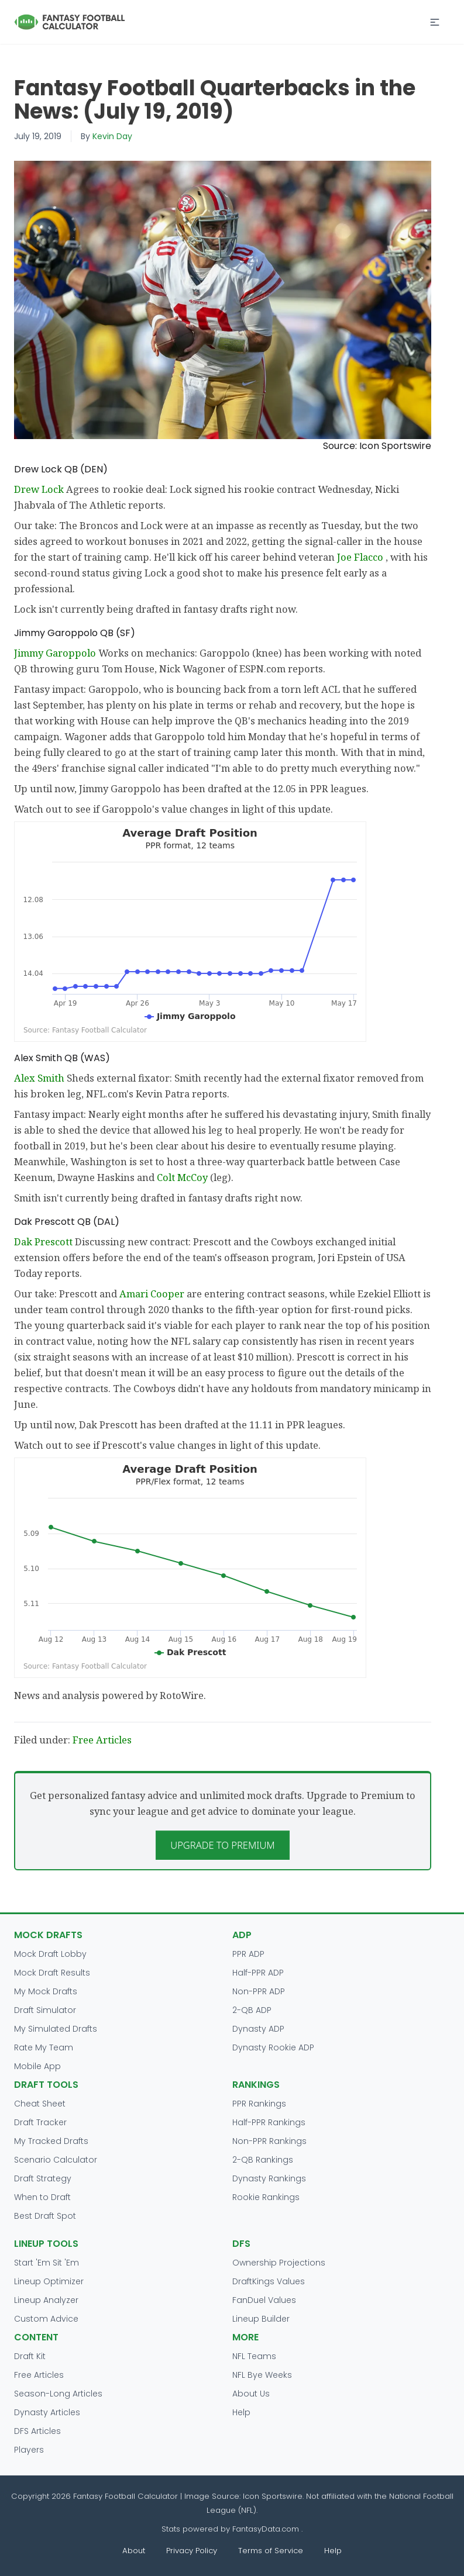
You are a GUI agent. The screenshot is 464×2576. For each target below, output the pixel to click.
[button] (435, 22)
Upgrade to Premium (222, 1845)
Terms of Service (270, 2550)
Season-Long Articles (58, 2393)
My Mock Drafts (45, 1991)
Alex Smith (40, 1078)
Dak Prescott (44, 1241)
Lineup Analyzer (46, 2300)
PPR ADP (248, 1954)
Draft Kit (30, 2356)
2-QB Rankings (262, 2160)
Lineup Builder (261, 2319)
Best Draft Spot (45, 2216)
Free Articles (102, 1739)
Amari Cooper (153, 1293)
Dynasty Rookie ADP (273, 2047)
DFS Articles (37, 2431)
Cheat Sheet (40, 2103)
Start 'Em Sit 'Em (46, 2262)
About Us (251, 2393)
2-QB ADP (251, 2010)
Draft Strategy (42, 2178)
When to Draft (42, 2197)
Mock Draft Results (52, 1972)
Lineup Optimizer (49, 2281)
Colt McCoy (183, 1177)
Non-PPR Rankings (269, 2141)
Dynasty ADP (258, 2029)
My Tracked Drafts (51, 2141)
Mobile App (37, 2066)
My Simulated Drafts (55, 2029)
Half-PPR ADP (258, 1972)
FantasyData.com (266, 2528)
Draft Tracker (40, 2122)
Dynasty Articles (47, 2412)
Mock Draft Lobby (50, 1954)
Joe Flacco (361, 557)
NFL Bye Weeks (262, 2375)
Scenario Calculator (55, 2160)
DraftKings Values (268, 2281)
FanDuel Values (264, 2300)
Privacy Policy (191, 2550)
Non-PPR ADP (258, 1991)
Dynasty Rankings (269, 2178)
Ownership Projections (278, 2262)
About (133, 2550)
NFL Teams (254, 2356)
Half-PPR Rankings (268, 2122)
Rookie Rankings (266, 2197)
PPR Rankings (259, 2103)
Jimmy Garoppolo (56, 652)
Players (29, 2450)
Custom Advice (46, 2319)
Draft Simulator (45, 2010)
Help (241, 2412)
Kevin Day (112, 136)
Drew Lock (40, 489)
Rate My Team (43, 2047)
